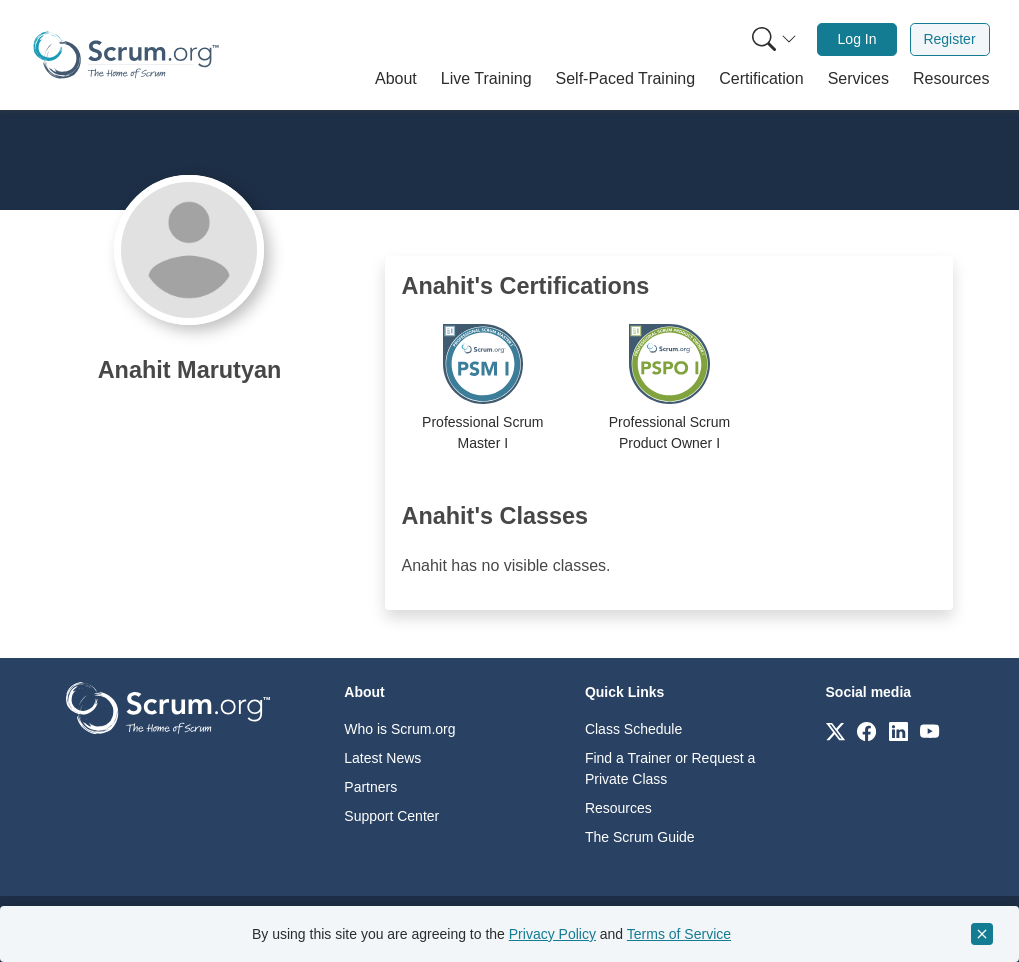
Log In (857, 39)
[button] (396, 79)
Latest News (382, 758)
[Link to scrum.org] (835, 730)
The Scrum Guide (640, 837)
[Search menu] (774, 39)
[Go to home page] (168, 706)
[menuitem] (772, 39)
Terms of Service (679, 934)
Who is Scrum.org (399, 729)
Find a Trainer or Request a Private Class (670, 768)
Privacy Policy (552, 934)
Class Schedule (633, 729)
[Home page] (126, 55)
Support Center (391, 816)
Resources (618, 808)
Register (949, 39)
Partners (370, 787)
